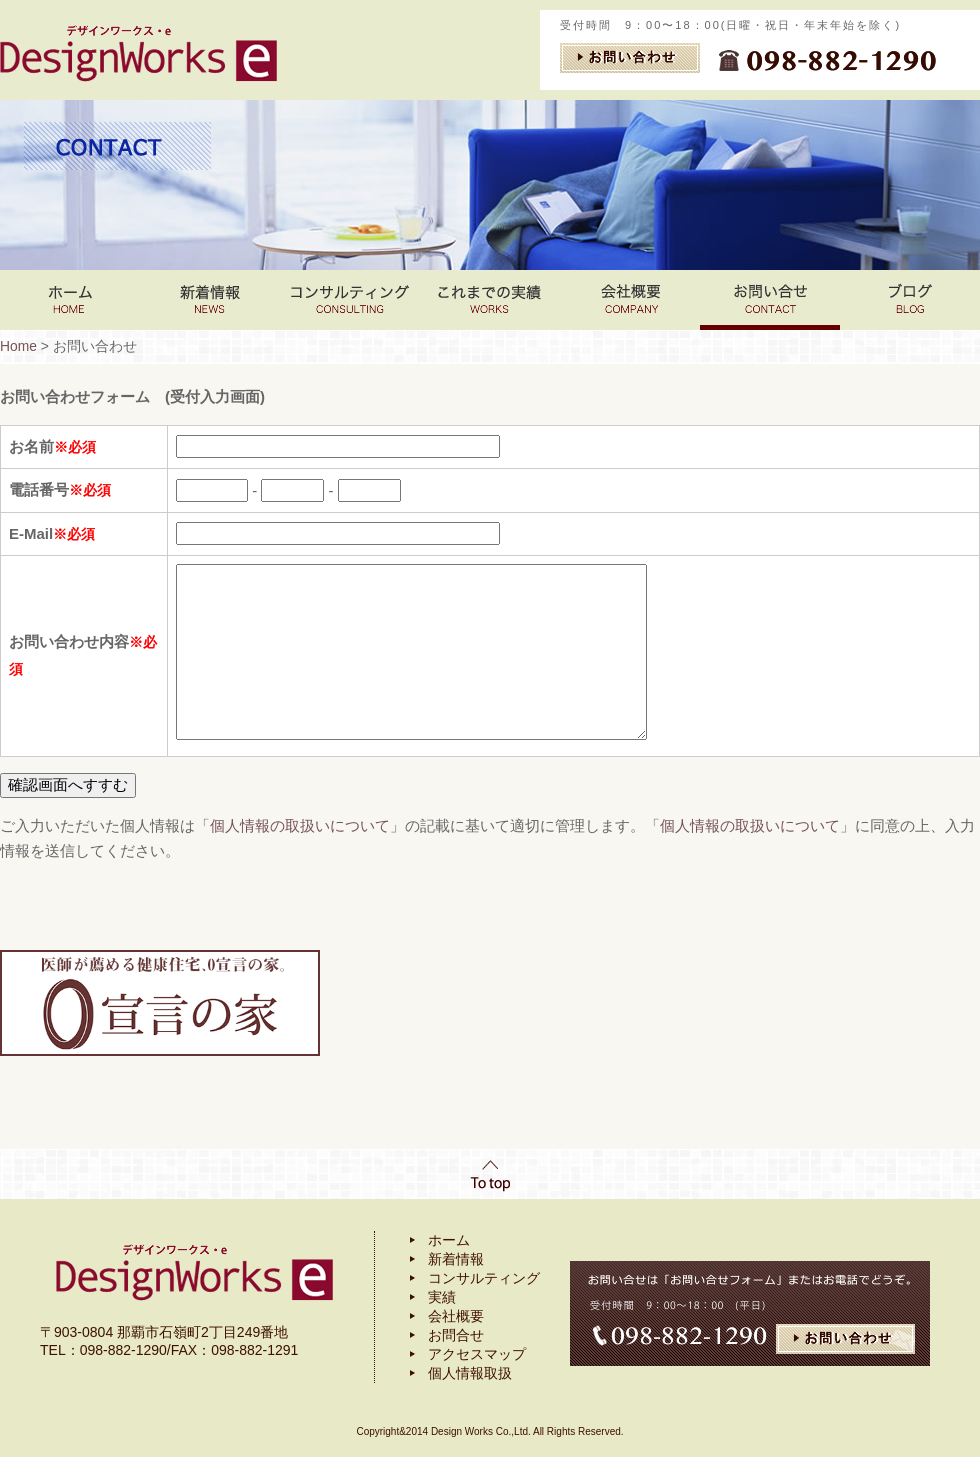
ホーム (449, 1240)
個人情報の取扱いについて (300, 825)
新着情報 (210, 300)
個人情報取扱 (470, 1373)
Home (70, 300)
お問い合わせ (770, 300)
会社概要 (456, 1316)
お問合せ (456, 1335)
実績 (442, 1297)
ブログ (910, 300)
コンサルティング (350, 300)
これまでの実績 (490, 300)
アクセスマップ (477, 1354)
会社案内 (630, 300)
